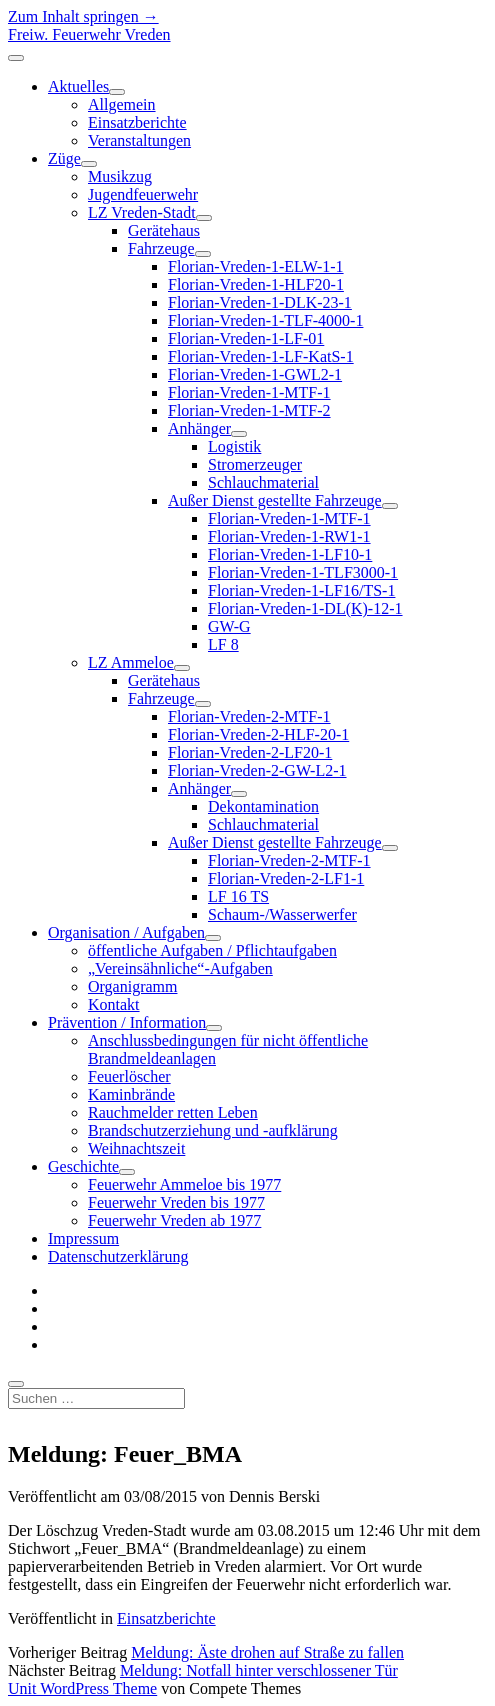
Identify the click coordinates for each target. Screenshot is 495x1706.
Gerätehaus (164, 230)
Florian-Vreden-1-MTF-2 (249, 410)
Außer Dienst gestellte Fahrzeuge (275, 500)
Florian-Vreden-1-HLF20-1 (256, 284)
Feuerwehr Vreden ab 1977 (174, 1220)
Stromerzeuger (255, 464)
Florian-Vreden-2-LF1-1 (286, 878)
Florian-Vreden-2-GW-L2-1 (257, 770)
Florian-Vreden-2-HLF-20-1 (258, 734)
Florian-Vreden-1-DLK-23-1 (260, 302)
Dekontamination (263, 806)
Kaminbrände (131, 1094)
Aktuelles (78, 86)
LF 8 (223, 644)
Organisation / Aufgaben (126, 932)
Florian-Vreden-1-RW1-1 (289, 536)
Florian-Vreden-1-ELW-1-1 (256, 266)
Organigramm (132, 986)
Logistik (234, 446)
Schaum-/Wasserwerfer (282, 914)
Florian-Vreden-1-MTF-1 (249, 392)
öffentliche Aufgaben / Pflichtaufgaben (212, 950)
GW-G (229, 626)
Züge (64, 158)
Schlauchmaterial (263, 482)
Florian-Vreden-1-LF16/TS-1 (301, 590)
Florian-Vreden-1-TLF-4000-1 (265, 320)
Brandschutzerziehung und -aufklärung (213, 1130)
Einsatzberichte (137, 122)
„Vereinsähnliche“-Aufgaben (180, 968)
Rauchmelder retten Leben (173, 1112)
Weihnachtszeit (136, 1148)
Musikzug (120, 176)
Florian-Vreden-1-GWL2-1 (255, 374)
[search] (16, 1384)
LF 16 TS (238, 896)
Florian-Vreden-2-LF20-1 (250, 752)
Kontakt (114, 1004)
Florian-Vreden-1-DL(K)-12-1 (305, 608)
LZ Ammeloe (131, 662)
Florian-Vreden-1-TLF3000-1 (303, 572)
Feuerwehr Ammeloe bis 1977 (184, 1184)
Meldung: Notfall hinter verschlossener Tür (259, 1670)
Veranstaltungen (139, 140)
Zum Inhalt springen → (83, 16)
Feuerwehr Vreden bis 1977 (176, 1202)
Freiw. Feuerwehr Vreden (89, 34)
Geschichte (83, 1166)
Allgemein (122, 104)
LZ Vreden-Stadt (142, 212)
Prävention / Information (127, 1022)
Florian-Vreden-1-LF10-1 (290, 554)
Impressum (83, 1238)
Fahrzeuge (161, 248)
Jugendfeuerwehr (143, 194)
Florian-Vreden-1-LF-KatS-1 (261, 356)
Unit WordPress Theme (82, 1688)
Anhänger (199, 428)
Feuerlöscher (129, 1076)
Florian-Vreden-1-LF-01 (246, 338)
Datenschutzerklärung (118, 1256)
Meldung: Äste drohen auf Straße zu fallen (267, 1652)
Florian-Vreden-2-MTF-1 (249, 716)
